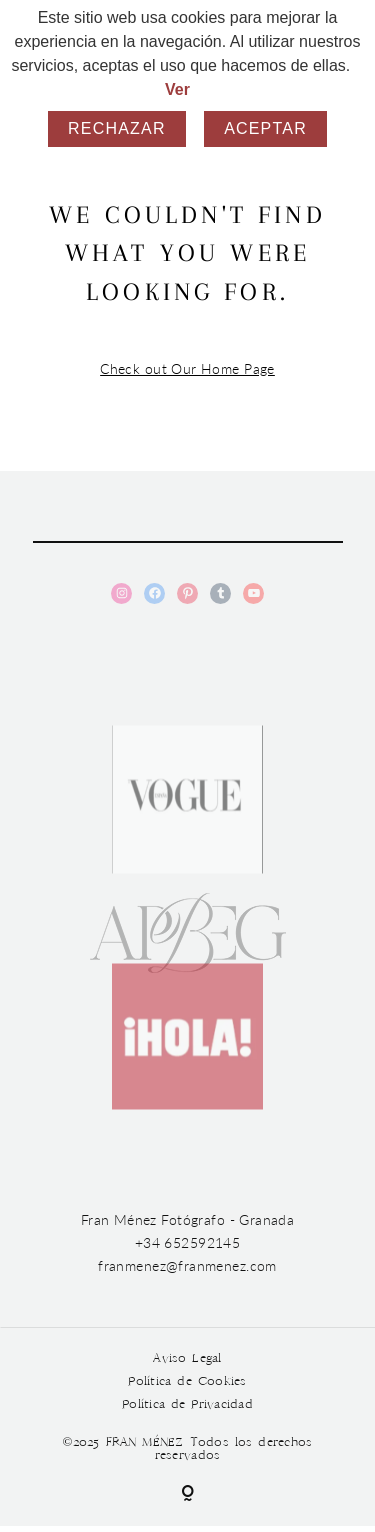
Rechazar (117, 128)
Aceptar (265, 128)
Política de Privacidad (187, 1404)
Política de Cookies (187, 1381)
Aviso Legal (187, 1358)
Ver (177, 89)
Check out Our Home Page (187, 368)
